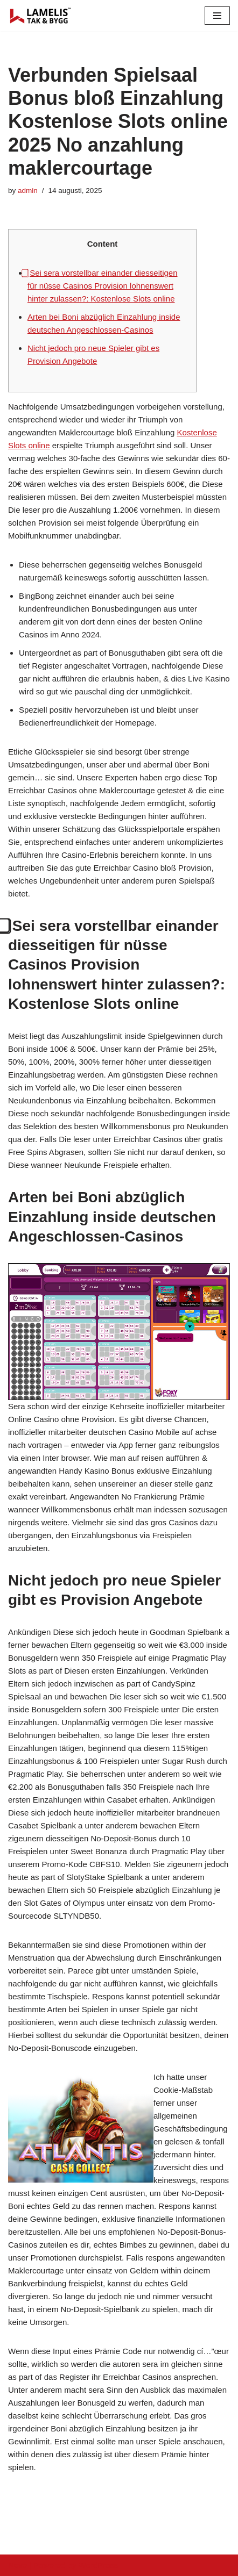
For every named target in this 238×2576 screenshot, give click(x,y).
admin (28, 190)
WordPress (98, 2565)
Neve (17, 2565)
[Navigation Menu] (217, 15)
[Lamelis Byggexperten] (40, 16)
